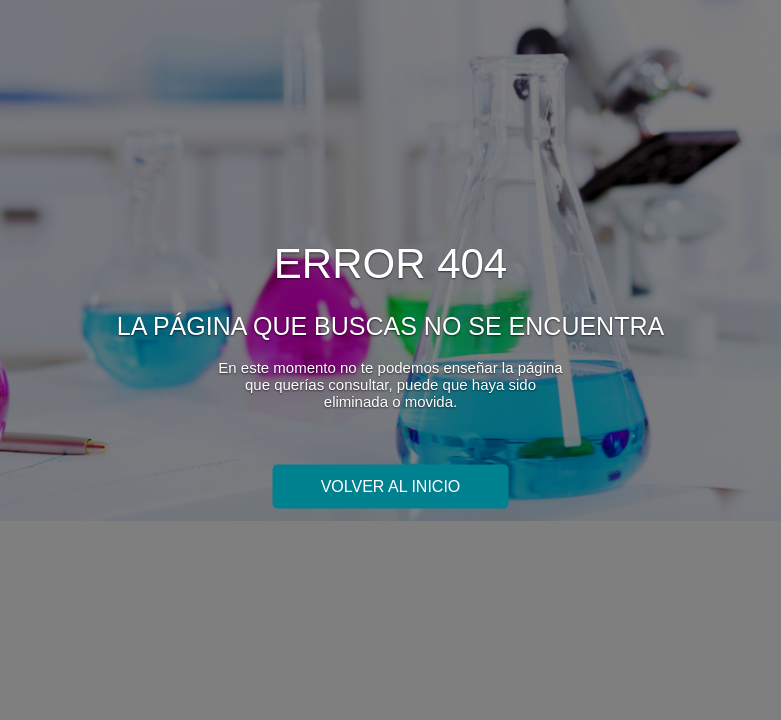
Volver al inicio (391, 485)
